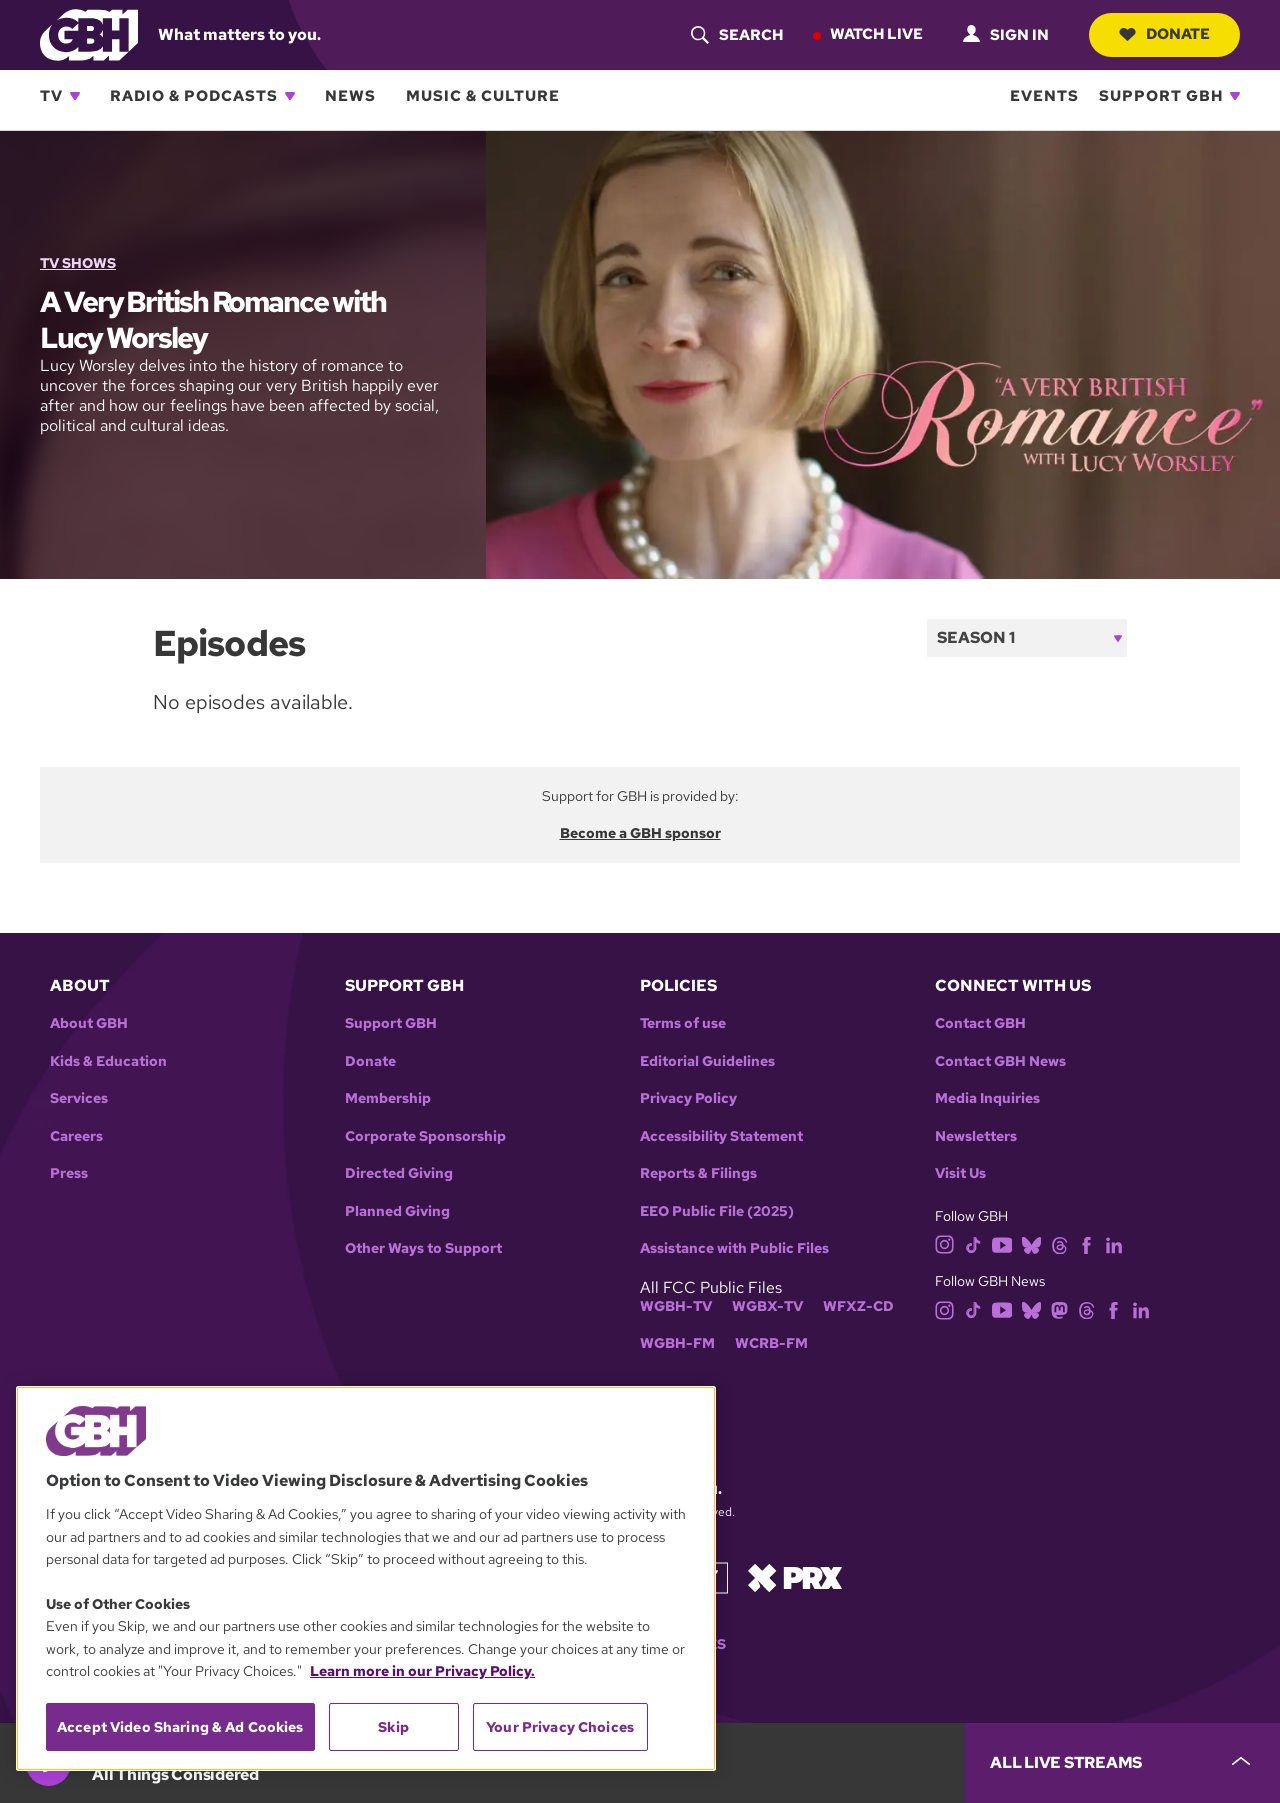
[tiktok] (973, 1243)
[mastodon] (1059, 1308)
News (350, 96)
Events (1044, 96)
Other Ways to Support (423, 1248)
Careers (76, 1136)
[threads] (1059, 1243)
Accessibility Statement (721, 1136)
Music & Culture (483, 96)
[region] (366, 1578)
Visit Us (960, 1173)
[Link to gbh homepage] (89, 33)
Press (69, 1173)
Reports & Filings (698, 1173)
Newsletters (976, 1136)
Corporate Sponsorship (425, 1136)
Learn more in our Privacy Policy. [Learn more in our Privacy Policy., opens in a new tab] (422, 1671)
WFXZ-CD (858, 1306)
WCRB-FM (771, 1343)
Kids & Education (108, 1061)
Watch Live (876, 34)
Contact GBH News (1000, 1061)
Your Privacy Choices (560, 1727)
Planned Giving (397, 1211)
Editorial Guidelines (707, 1061)
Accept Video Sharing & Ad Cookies (180, 1727)
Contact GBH (980, 1023)
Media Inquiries (987, 1098)
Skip (393, 1727)
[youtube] (1002, 1243)
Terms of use (683, 1023)
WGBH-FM (677, 1343)
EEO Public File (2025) (717, 1211)
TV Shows (78, 263)
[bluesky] (1031, 1243)
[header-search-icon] (737, 35)
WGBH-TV (676, 1306)
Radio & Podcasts (194, 96)
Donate (1164, 34)
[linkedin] (1114, 1243)
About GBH (89, 1023)
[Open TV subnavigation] (75, 96)
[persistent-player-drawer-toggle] (1122, 1763)
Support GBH (1161, 96)
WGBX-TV (767, 1306)
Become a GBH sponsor (640, 833)
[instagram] (945, 1243)
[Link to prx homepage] (795, 1576)
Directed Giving (399, 1173)
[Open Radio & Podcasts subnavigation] (290, 96)
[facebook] (1086, 1243)
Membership (388, 1098)
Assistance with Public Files (734, 1248)
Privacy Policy (688, 1098)
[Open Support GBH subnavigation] (1235, 96)
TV (51, 96)
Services (79, 1098)
